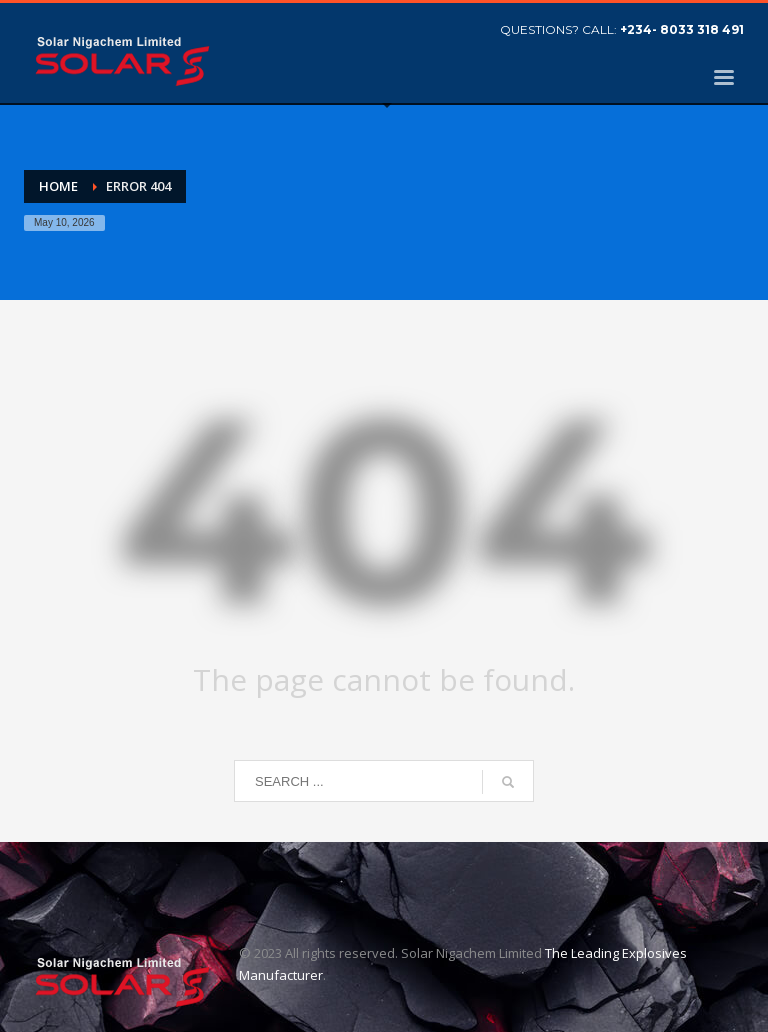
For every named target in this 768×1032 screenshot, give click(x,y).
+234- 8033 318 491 (682, 29)
